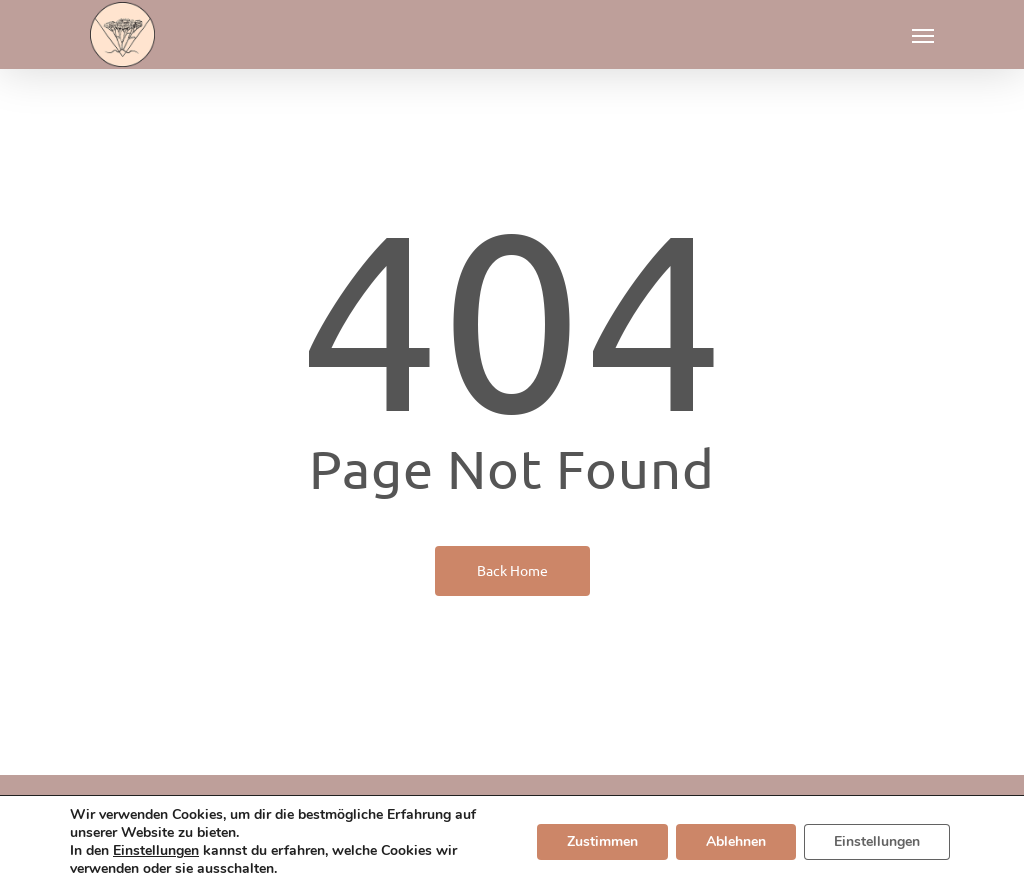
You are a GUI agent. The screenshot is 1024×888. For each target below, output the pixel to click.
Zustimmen (602, 841)
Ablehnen (736, 841)
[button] (923, 35)
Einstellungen (156, 851)
